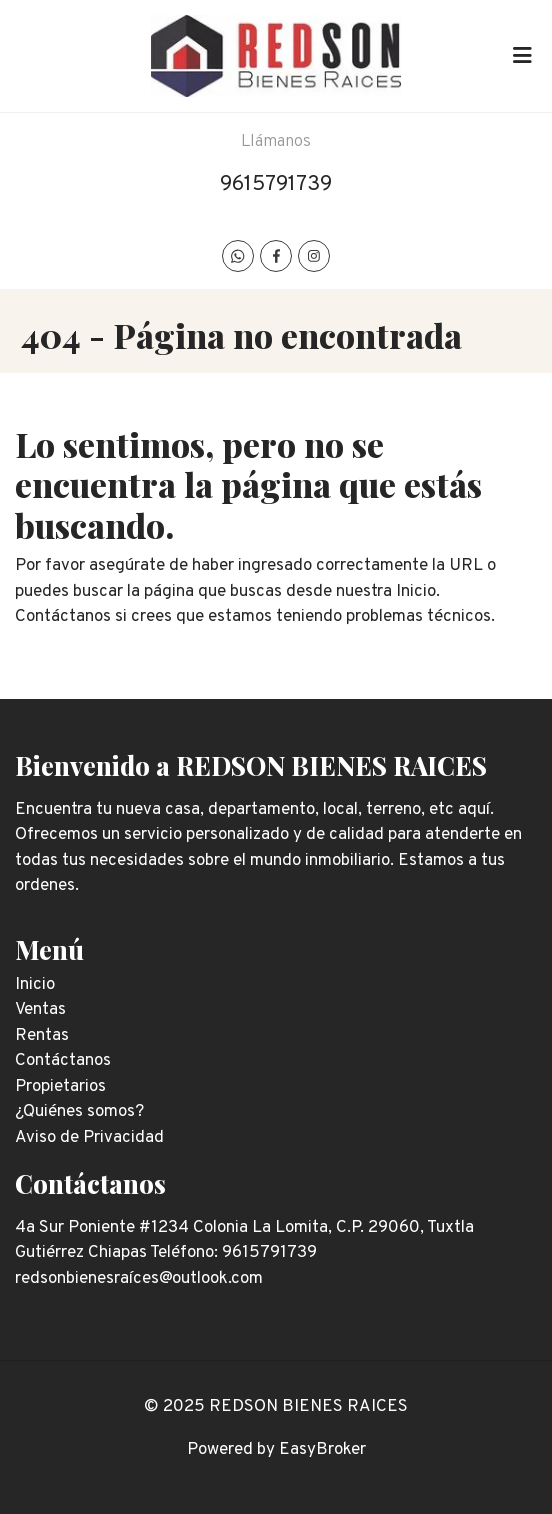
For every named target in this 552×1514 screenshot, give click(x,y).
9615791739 (276, 184)
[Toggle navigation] (522, 56)
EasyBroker (322, 1450)
